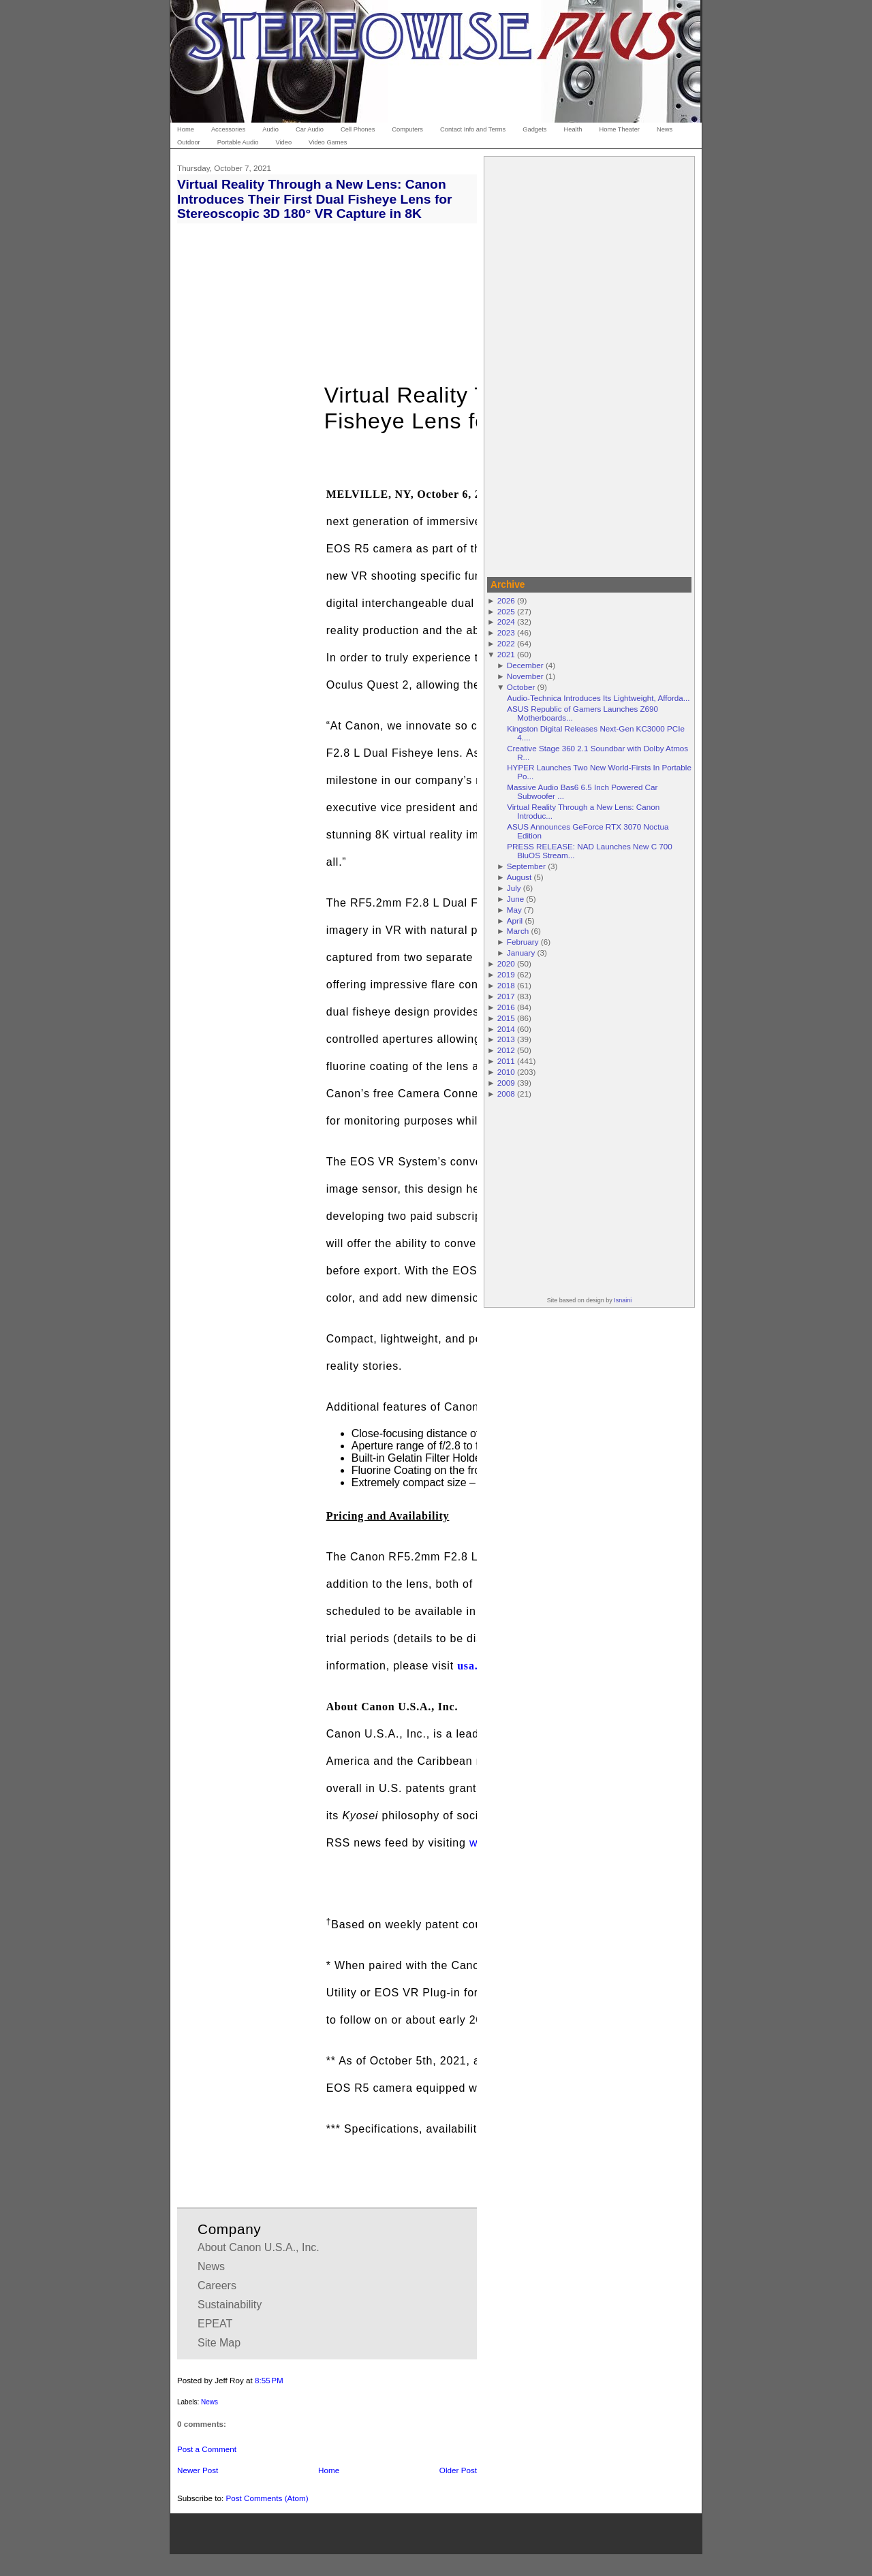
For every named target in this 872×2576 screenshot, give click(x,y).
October (521, 686)
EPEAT (215, 2323)
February (523, 941)
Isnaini (623, 1300)
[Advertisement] (589, 364)
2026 (506, 600)
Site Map (219, 2343)
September (526, 866)
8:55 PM (269, 2380)
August (519, 877)
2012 (506, 1050)
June (515, 898)
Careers (217, 2285)
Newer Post (197, 2470)
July (514, 887)
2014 (506, 1028)
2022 (506, 643)
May (514, 909)
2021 (506, 654)
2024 (506, 621)
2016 (506, 1007)
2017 (506, 996)
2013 (506, 1039)
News (211, 2266)
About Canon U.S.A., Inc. (259, 2247)
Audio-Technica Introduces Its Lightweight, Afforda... (598, 697)
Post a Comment (206, 2449)
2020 (506, 963)
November (525, 676)
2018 (506, 985)
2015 (506, 1018)
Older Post (458, 2470)
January (521, 952)
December (525, 665)
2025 (506, 611)
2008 (506, 1093)
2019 (506, 974)
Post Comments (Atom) (266, 2498)
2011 (506, 1060)
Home (328, 2470)
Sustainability (230, 2304)
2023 (506, 632)
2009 (506, 1082)
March (518, 930)
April (515, 920)
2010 (506, 1071)
